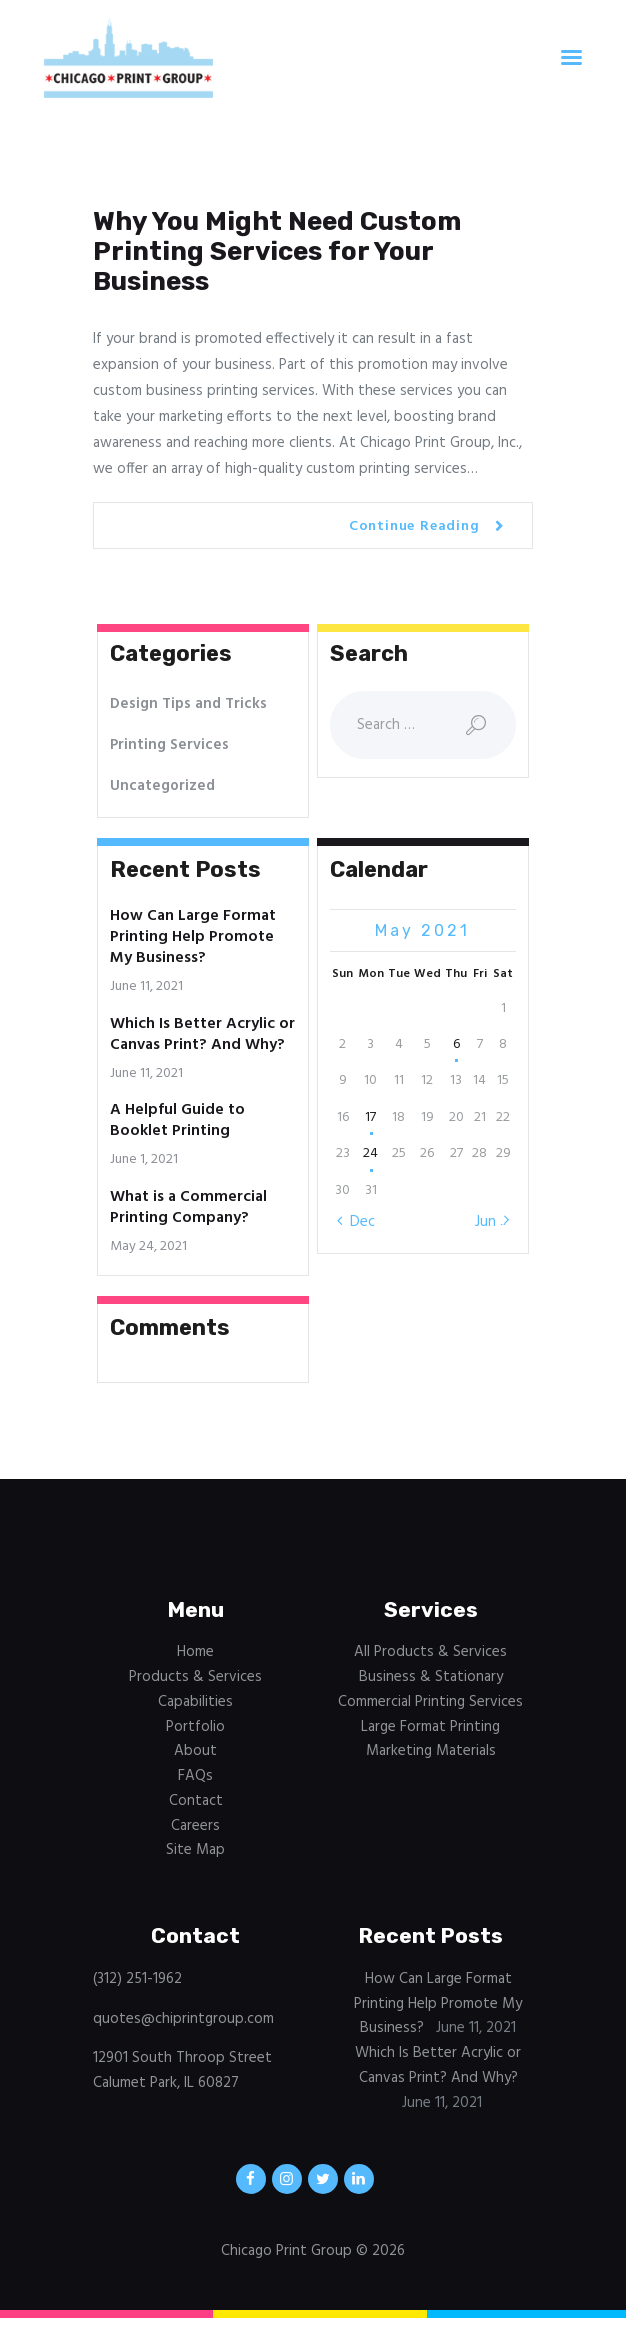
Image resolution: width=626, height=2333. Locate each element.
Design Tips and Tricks (188, 704)
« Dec (357, 1222)
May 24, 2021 (148, 1246)
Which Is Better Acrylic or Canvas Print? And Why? (202, 1035)
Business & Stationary (431, 1677)
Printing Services (169, 745)
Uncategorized (162, 786)
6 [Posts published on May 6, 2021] (456, 1044)
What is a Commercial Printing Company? (188, 1208)
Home (195, 1652)
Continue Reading (414, 526)
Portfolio (195, 1727)
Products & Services (195, 1677)
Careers (195, 1826)
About (195, 1751)
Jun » (491, 1222)
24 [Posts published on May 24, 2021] (370, 1153)
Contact (196, 1801)
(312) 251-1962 (137, 1979)
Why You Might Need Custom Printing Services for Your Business (277, 252)
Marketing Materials (431, 1751)
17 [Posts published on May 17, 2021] (370, 1117)
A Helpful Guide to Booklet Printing (177, 1121)
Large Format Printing (430, 1727)
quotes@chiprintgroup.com (183, 2019)
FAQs (195, 1776)
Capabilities (195, 1702)
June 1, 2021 (144, 1159)
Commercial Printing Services (430, 1702)
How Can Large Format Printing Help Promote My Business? (193, 937)
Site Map (195, 1850)
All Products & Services (430, 1652)
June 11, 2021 (146, 986)
